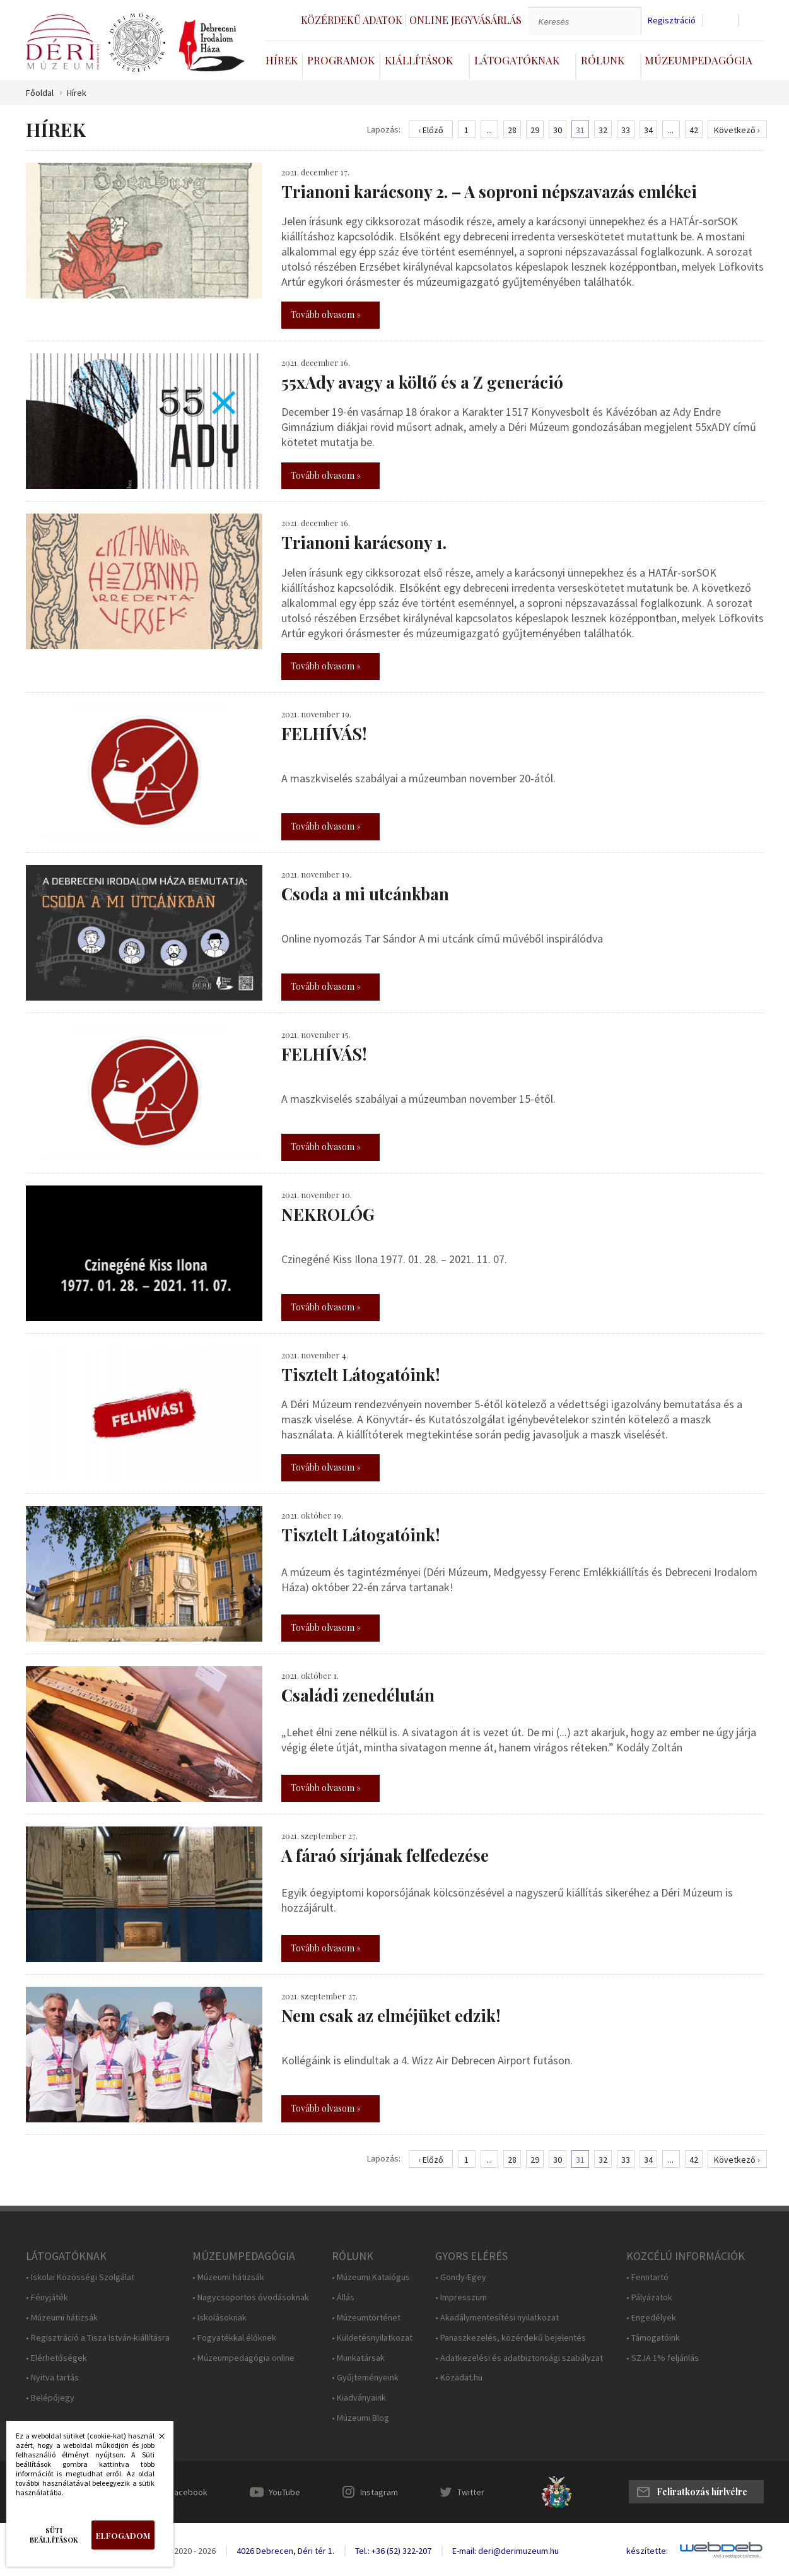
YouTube (284, 2492)
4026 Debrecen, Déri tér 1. (285, 2550)
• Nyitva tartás (52, 2377)
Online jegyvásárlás (465, 20)
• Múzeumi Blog (360, 2418)
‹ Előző (430, 130)
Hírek (282, 60)
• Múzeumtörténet (366, 2317)
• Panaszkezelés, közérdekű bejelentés (510, 2337)
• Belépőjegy (50, 2397)
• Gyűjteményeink (365, 2377)
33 (625, 130)
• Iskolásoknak (219, 2317)
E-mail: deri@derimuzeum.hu (505, 2550)
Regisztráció (672, 20)
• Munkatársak (358, 2358)
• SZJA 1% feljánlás (662, 2358)
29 (534, 130)
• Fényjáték (47, 2297)
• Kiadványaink (359, 2397)
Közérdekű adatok (351, 20)
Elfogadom (123, 2535)
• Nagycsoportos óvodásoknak (250, 2297)
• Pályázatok (649, 2297)
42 (693, 130)
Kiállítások (419, 60)
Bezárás (155, 2439)
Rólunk (602, 60)
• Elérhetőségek (56, 2358)
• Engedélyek (651, 2317)
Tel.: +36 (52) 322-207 (393, 2550)
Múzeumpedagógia (698, 60)
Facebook (188, 2492)
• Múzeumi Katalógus (371, 2277)
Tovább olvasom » (326, 315)
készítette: (647, 2551)
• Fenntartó (647, 2277)
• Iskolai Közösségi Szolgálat (80, 2277)
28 (512, 130)
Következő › (737, 130)
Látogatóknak (516, 60)
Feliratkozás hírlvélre (702, 2492)
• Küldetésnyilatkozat (372, 2337)
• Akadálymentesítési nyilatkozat (497, 2317)
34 (648, 130)
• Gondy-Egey (460, 2277)
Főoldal (40, 93)
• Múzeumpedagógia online (243, 2358)
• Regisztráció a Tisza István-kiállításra (98, 2337)
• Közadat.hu (458, 2377)
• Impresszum (461, 2297)
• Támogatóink (653, 2337)
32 (603, 130)
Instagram (379, 2492)
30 (557, 130)
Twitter (470, 2492)
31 (580, 130)
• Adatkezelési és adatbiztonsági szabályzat (519, 2358)
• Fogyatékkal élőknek (234, 2337)
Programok (341, 60)
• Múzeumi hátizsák (62, 2317)
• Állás (343, 2297)
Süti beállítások (54, 2535)
